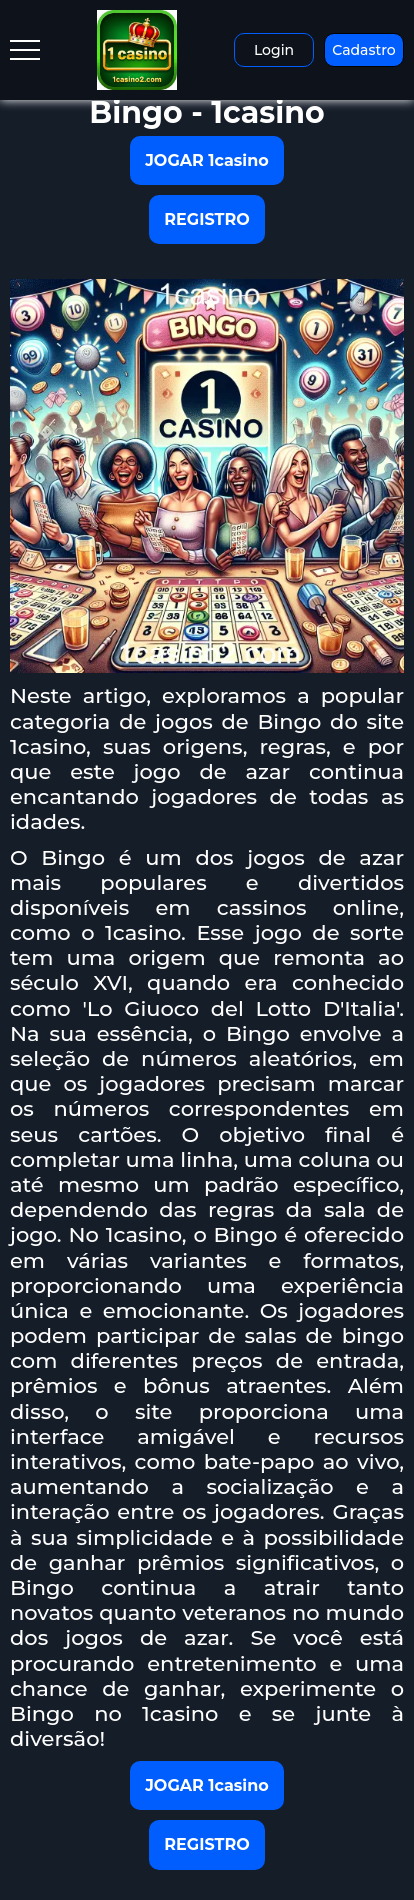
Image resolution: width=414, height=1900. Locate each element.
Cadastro (363, 50)
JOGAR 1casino (207, 160)
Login (274, 50)
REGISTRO (206, 219)
